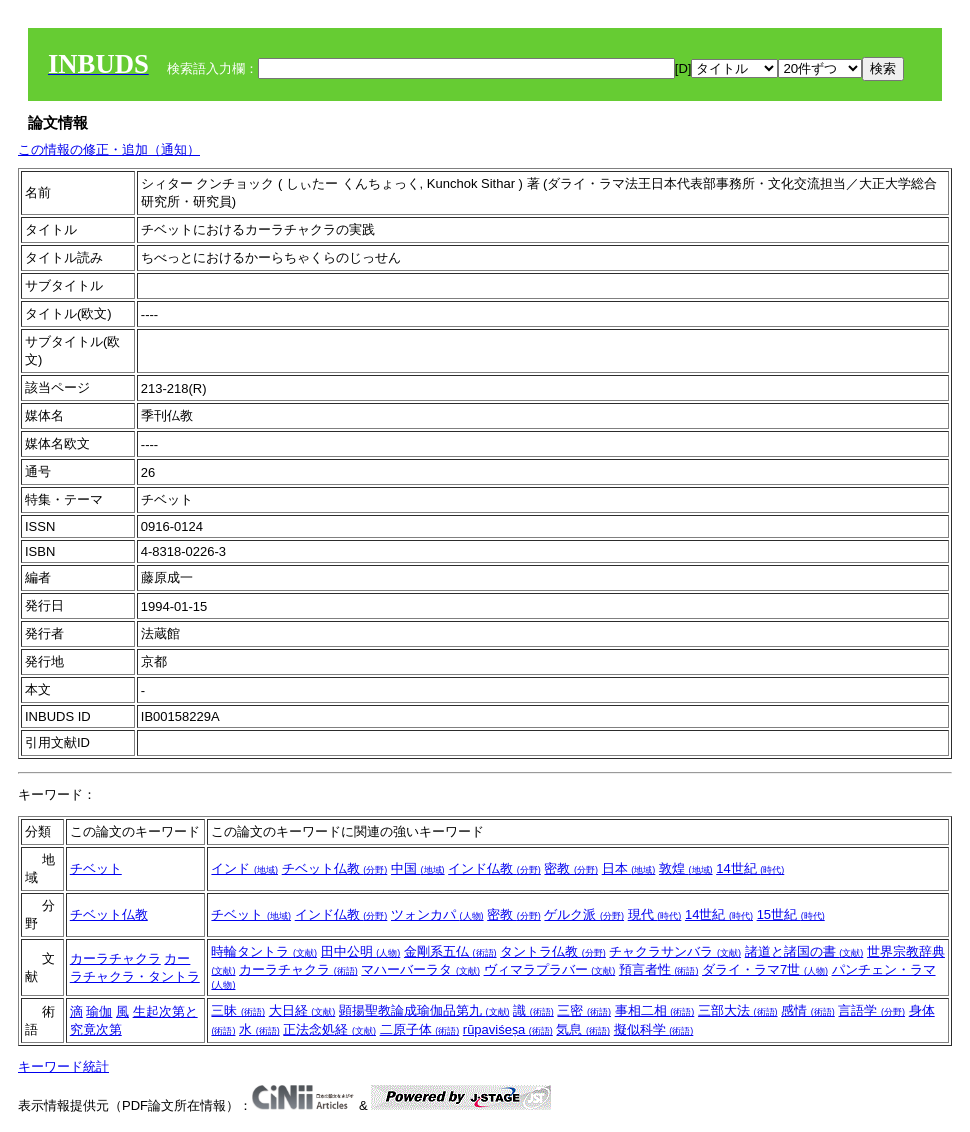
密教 (571, 868)
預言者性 (659, 969)
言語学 (871, 1010)
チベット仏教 (335, 868)
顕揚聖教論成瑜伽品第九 (424, 1010)
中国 (418, 868)
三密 (584, 1010)
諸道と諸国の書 (804, 951)
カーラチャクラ (115, 958)
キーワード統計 (63, 1066)
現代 (655, 914)
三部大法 (738, 1010)
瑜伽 (99, 1011)
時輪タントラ (264, 951)
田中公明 (361, 951)
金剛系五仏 (450, 951)
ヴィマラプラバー (550, 969)
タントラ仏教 (553, 951)
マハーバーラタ (420, 969)
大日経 (302, 1010)
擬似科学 (654, 1029)
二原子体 (420, 1029)
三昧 (238, 1010)
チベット (96, 868)
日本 (629, 868)
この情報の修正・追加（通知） (109, 149)
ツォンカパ (437, 914)
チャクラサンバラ (675, 951)
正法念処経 (329, 1029)
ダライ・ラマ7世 (765, 969)
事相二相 (655, 1010)
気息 (583, 1029)
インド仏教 (494, 868)
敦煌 (686, 868)
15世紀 (791, 914)
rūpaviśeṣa (508, 1029)
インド (244, 868)
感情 (808, 1010)
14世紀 (750, 868)
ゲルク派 (584, 914)
